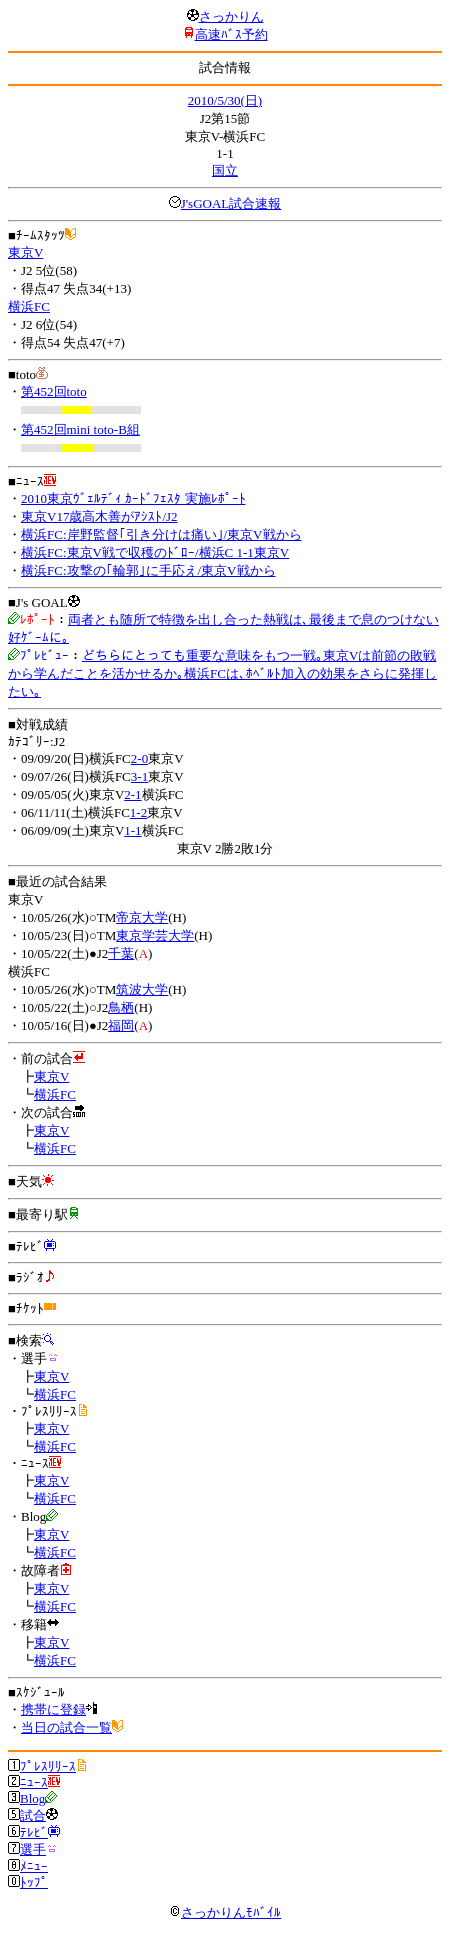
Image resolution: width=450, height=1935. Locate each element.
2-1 (132, 794)
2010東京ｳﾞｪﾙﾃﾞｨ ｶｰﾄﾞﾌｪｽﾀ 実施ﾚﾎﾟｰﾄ (133, 498)
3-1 (139, 776)
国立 (225, 170)
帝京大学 (142, 917)
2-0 (139, 758)
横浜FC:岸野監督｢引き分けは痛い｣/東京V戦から (161, 534)
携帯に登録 (53, 1709)
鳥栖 (121, 1007)
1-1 (132, 830)
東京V (25, 252)
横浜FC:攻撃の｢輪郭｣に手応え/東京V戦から (148, 570)
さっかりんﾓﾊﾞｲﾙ (225, 1912)
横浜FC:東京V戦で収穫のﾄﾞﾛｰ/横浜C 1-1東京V (155, 552)
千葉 (121, 953)
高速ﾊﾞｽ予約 (231, 34)
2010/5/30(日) (225, 100)
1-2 (138, 812)
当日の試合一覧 (66, 1727)
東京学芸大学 (155, 935)
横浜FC (29, 306)
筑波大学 (142, 989)
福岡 (121, 1025)
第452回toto (54, 391)
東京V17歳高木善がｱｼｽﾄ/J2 (99, 516)
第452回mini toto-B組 (80, 429)
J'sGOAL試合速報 (231, 203)
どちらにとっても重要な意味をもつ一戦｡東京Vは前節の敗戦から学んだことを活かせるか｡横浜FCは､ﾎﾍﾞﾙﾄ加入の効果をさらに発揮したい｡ (222, 673)
